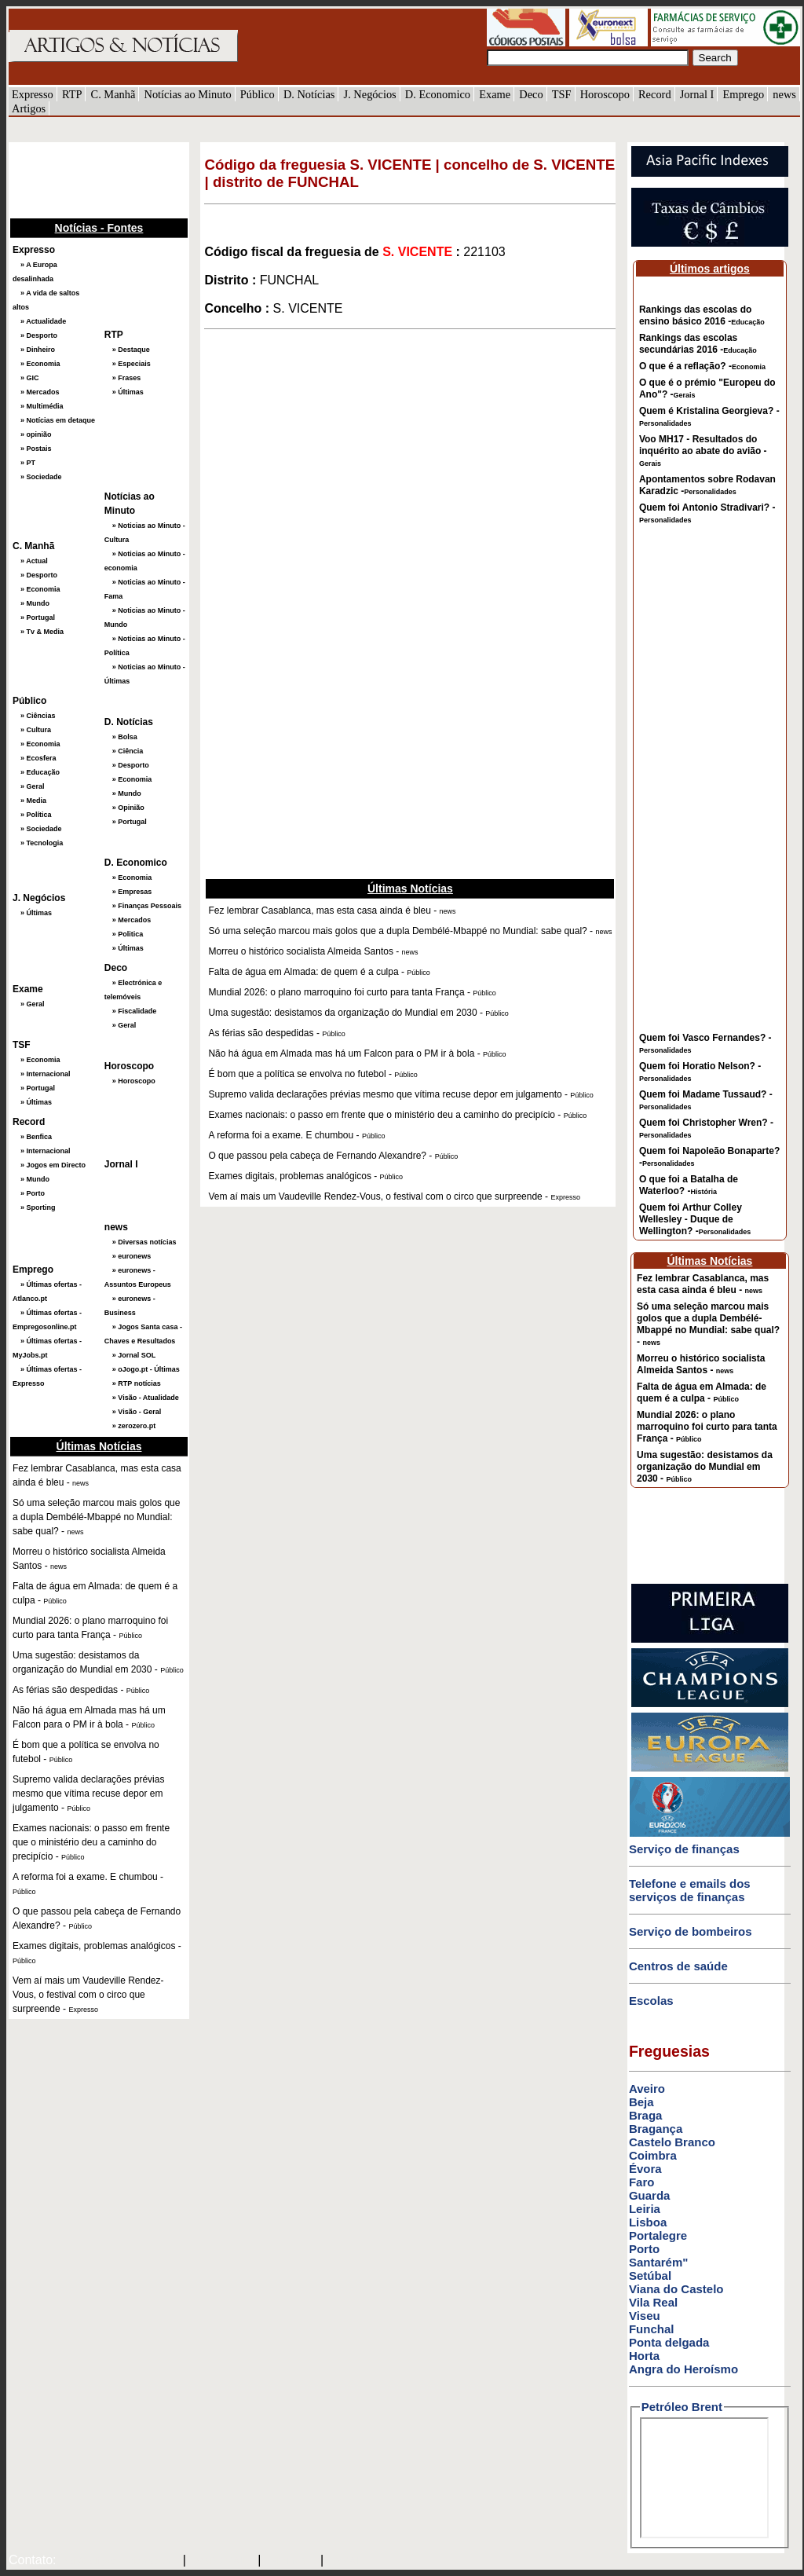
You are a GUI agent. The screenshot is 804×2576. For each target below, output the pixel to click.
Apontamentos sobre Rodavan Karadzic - (707, 485)
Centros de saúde (678, 1966)
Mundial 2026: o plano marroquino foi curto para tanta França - (707, 1426)
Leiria (644, 2208)
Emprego (743, 94)
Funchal (651, 2329)
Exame (494, 94)
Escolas (651, 2000)
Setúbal (650, 2275)
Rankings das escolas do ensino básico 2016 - (702, 315)
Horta (644, 2355)
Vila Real (653, 2302)
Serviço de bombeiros (690, 1931)
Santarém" (658, 2262)
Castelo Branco (672, 2142)
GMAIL (349, 2561)
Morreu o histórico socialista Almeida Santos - (701, 1364)
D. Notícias (309, 94)
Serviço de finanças (684, 1849)
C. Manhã (113, 94)
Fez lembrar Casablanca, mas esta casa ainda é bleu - (703, 1284)
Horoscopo (605, 94)
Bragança (655, 2128)
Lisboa (648, 2222)
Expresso (32, 94)
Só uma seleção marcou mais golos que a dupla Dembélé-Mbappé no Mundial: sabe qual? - (708, 1324)
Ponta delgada (669, 2342)
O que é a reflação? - (702, 366)
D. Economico (437, 94)
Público (257, 94)
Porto (644, 2248)
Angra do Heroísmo (683, 2369)
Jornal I (697, 94)
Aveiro (647, 2088)
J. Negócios (370, 94)
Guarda (650, 2195)
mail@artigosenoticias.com (116, 2561)
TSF (562, 94)
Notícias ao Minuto (187, 94)
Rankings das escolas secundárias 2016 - (698, 343)
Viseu (644, 2315)
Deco (531, 94)
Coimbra (653, 2155)
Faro (642, 2182)
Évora (645, 2168)
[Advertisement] (87, 178)
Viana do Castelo (676, 2289)
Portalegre (658, 2235)
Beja (641, 2102)
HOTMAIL (292, 2561)
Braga (646, 2115)
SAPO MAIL (221, 2561)
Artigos (29, 108)
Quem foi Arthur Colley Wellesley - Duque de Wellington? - (695, 1219)
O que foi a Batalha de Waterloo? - (688, 1185)
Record (654, 94)
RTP (72, 94)
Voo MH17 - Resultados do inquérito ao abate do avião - (703, 450)
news (784, 94)
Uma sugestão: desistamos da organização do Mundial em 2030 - (705, 1466)
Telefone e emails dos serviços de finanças (690, 1890)
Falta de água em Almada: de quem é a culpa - (701, 1392)
